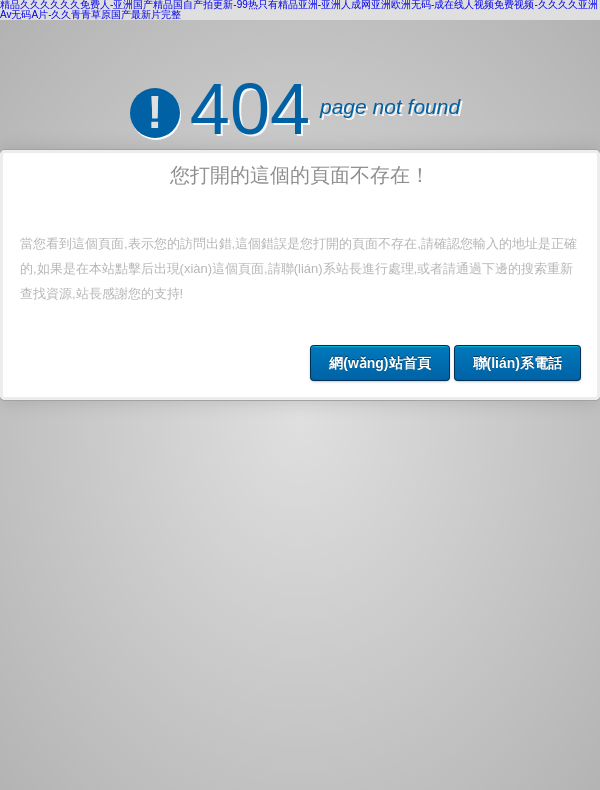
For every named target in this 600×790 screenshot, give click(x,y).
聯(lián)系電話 (517, 363)
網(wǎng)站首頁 (379, 363)
